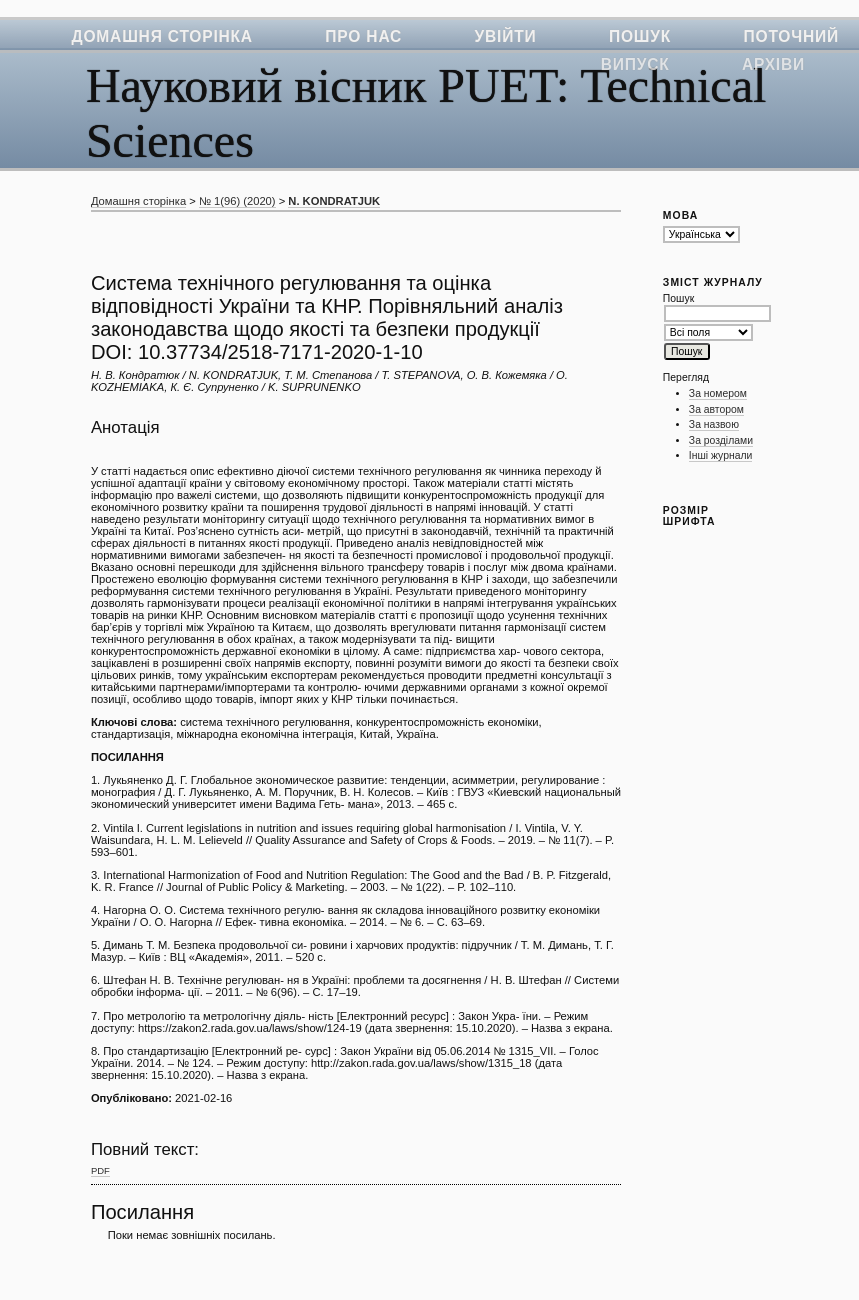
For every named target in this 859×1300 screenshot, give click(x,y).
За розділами (721, 440)
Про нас (363, 36)
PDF (100, 1170)
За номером (718, 393)
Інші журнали (720, 455)
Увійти (506, 36)
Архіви (773, 64)
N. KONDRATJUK (334, 201)
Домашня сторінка (162, 36)
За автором (716, 409)
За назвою (714, 424)
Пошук (640, 36)
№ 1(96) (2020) (237, 201)
